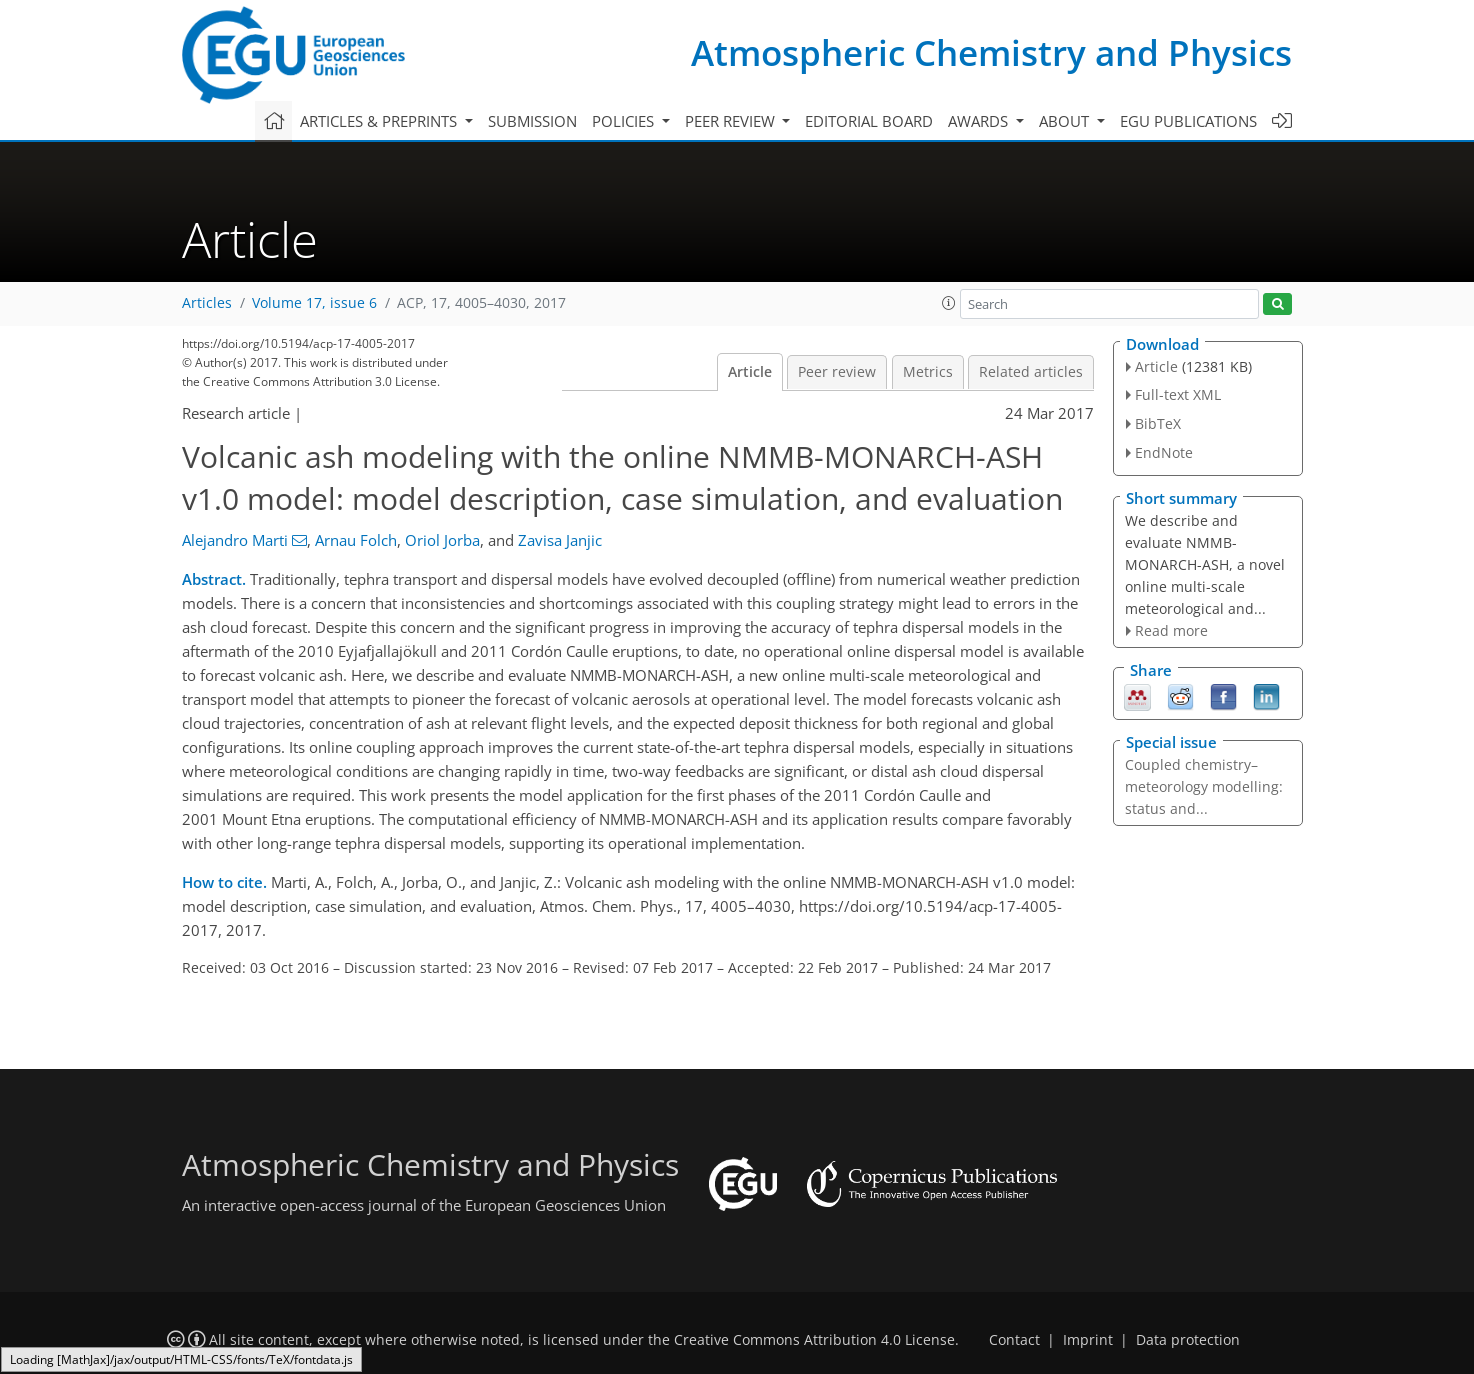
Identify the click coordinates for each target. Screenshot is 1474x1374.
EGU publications (1188, 121)
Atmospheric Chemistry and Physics (991, 52)
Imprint (1088, 1340)
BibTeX (1158, 423)
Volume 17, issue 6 (314, 303)
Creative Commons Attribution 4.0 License (814, 1340)
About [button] (1066, 121)
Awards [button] (980, 121)
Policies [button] (625, 121)
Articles (207, 303)
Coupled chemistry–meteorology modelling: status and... (1204, 786)
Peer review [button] (732, 121)
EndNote (1164, 452)
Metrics (928, 372)
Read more (1171, 630)
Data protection (1188, 1340)
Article (750, 372)
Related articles (1031, 372)
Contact (1014, 1340)
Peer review (837, 372)
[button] (949, 303)
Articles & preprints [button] (380, 121)
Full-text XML (1178, 394)
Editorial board (869, 121)
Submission (532, 121)
